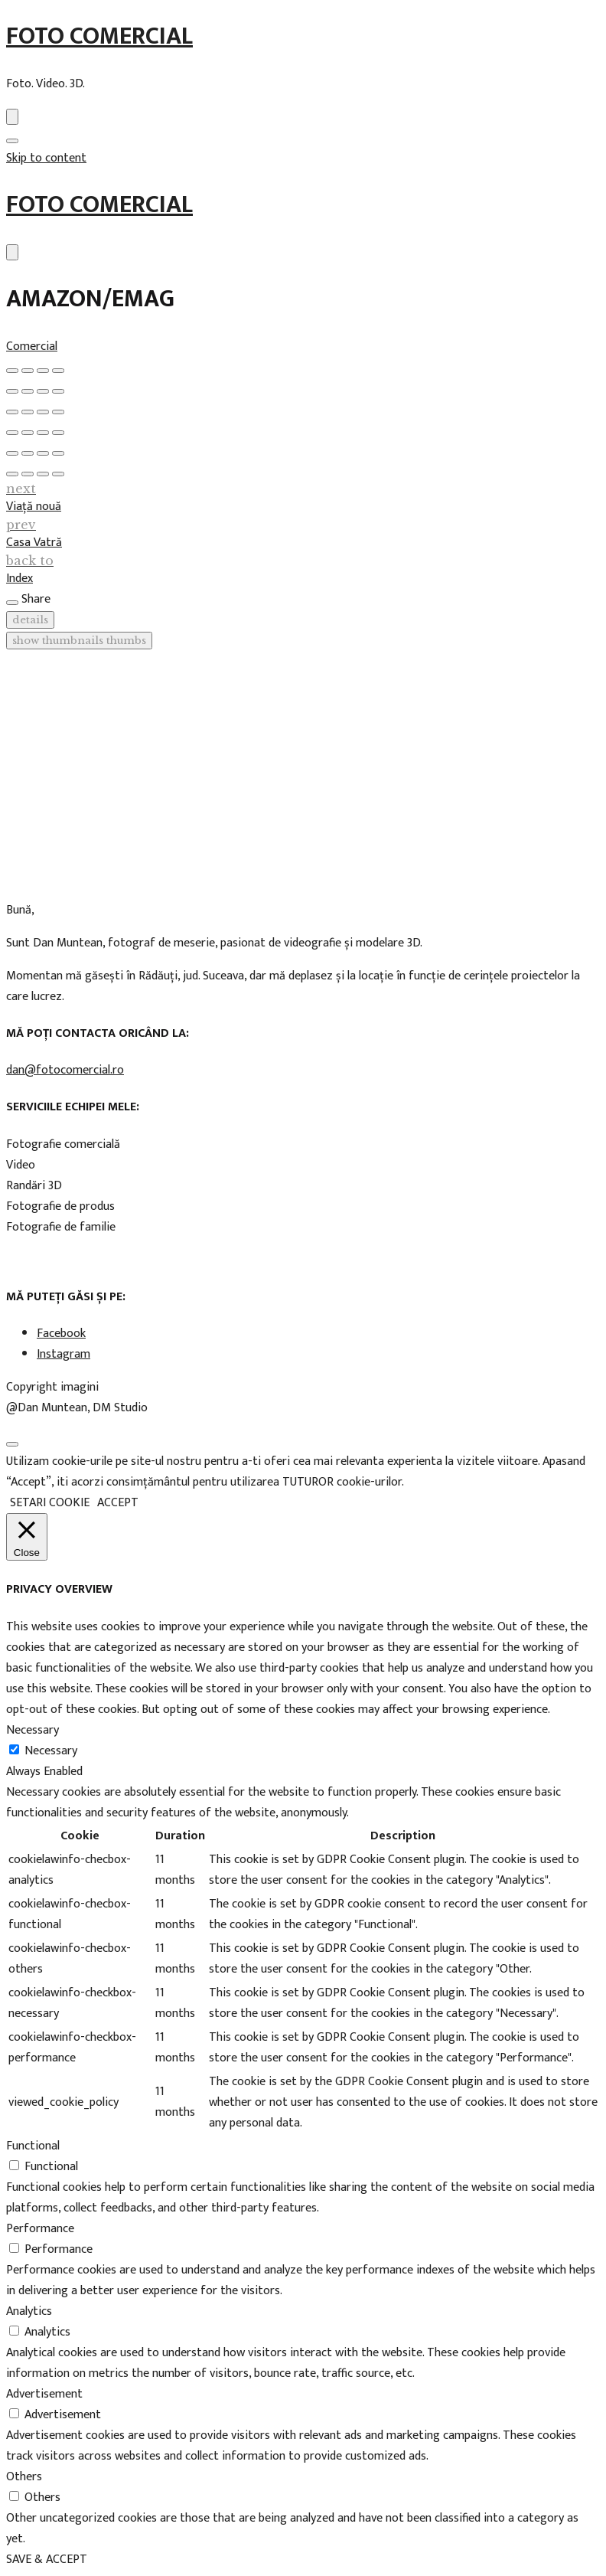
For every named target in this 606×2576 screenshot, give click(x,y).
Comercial (31, 346)
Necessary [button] (32, 1730)
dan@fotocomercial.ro (65, 1070)
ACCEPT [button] (117, 1502)
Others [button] (24, 2476)
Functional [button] (33, 2146)
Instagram (63, 1354)
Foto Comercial (99, 36)
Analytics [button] (29, 2311)
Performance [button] (40, 2228)
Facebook (61, 1333)
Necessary (50, 1751)
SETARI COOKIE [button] (50, 1502)
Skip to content (46, 158)
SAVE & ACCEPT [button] (46, 2559)
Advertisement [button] (44, 2394)
